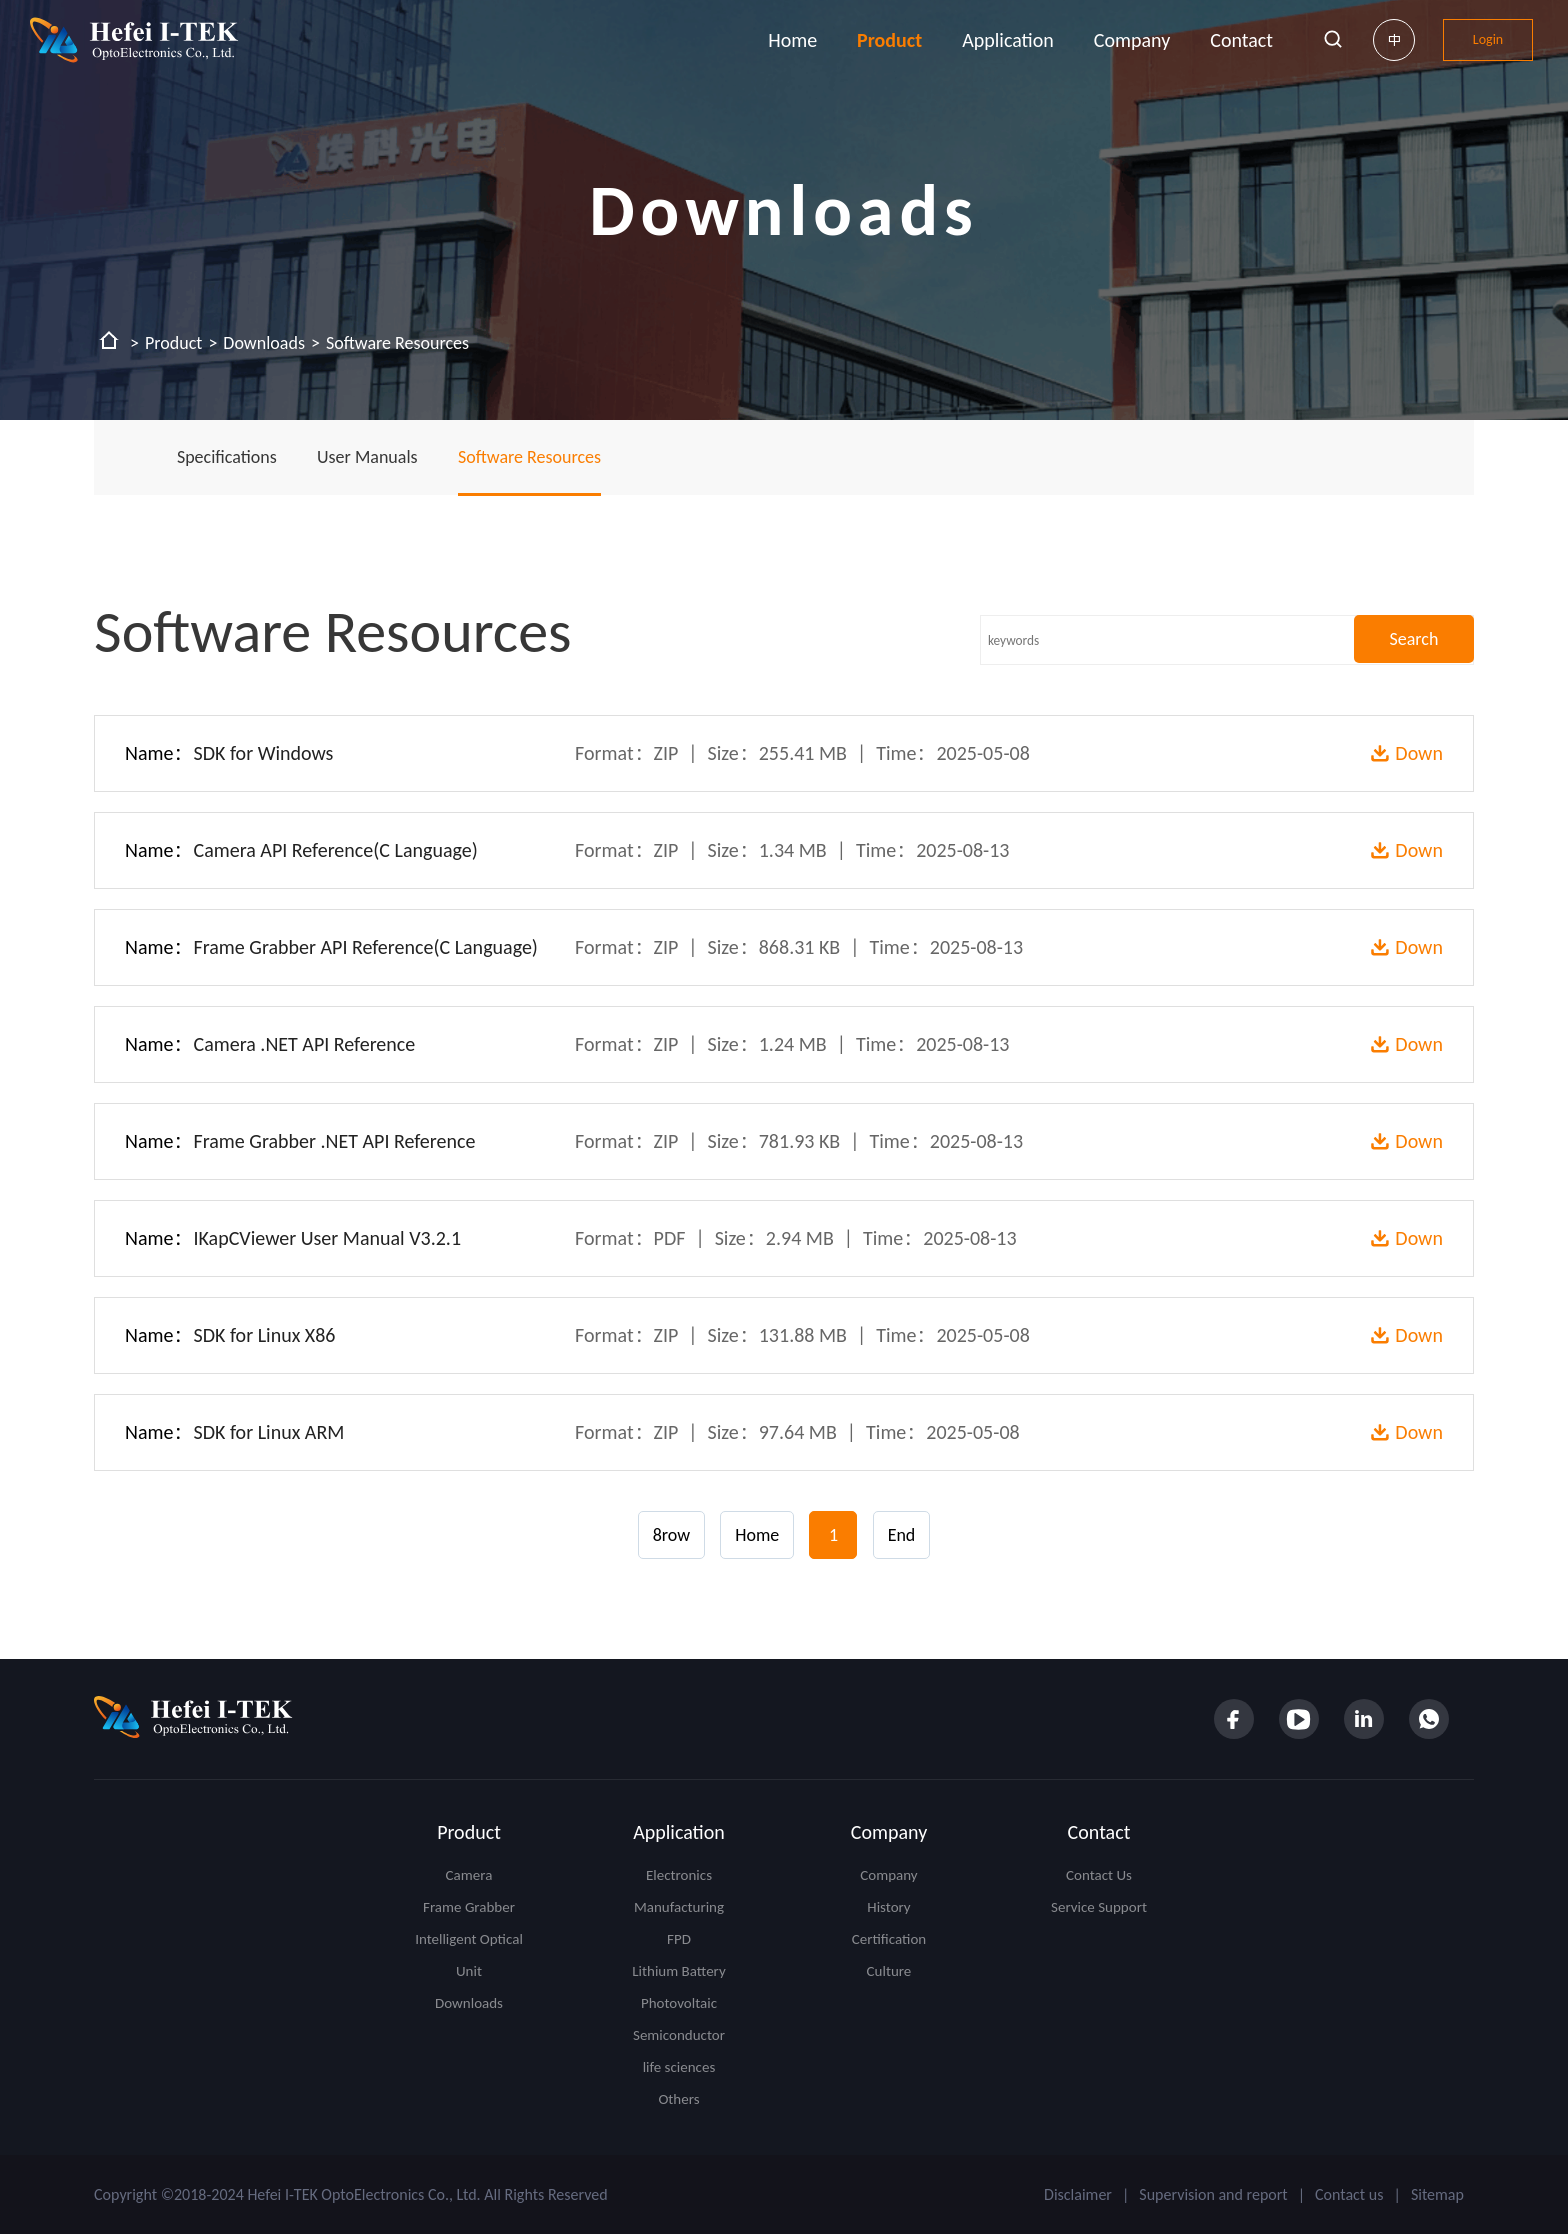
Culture (889, 1971)
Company (1132, 40)
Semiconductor (679, 2035)
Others (678, 2099)
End (902, 1535)
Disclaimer (1078, 2194)
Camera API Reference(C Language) (336, 850)
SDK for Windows (264, 753)
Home (792, 40)
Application (1008, 40)
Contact (1241, 40)
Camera (469, 1875)
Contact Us (1099, 1875)
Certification (889, 1939)
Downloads (264, 343)
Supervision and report (1213, 2194)
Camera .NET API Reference (305, 1044)
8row (671, 1535)
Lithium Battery (678, 1971)
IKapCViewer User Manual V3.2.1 (328, 1238)
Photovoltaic (679, 2003)
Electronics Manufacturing (679, 1891)
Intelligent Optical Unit (469, 1955)
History (888, 1907)
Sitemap (1437, 2194)
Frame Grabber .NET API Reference (335, 1141)
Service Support (1099, 1907)
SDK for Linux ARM (269, 1432)
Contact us (1349, 2194)
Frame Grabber (469, 1907)
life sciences (679, 2067)
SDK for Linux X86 (265, 1335)
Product (889, 40)
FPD (679, 1939)
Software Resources (397, 343)
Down (1419, 753)
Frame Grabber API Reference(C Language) (366, 947)
